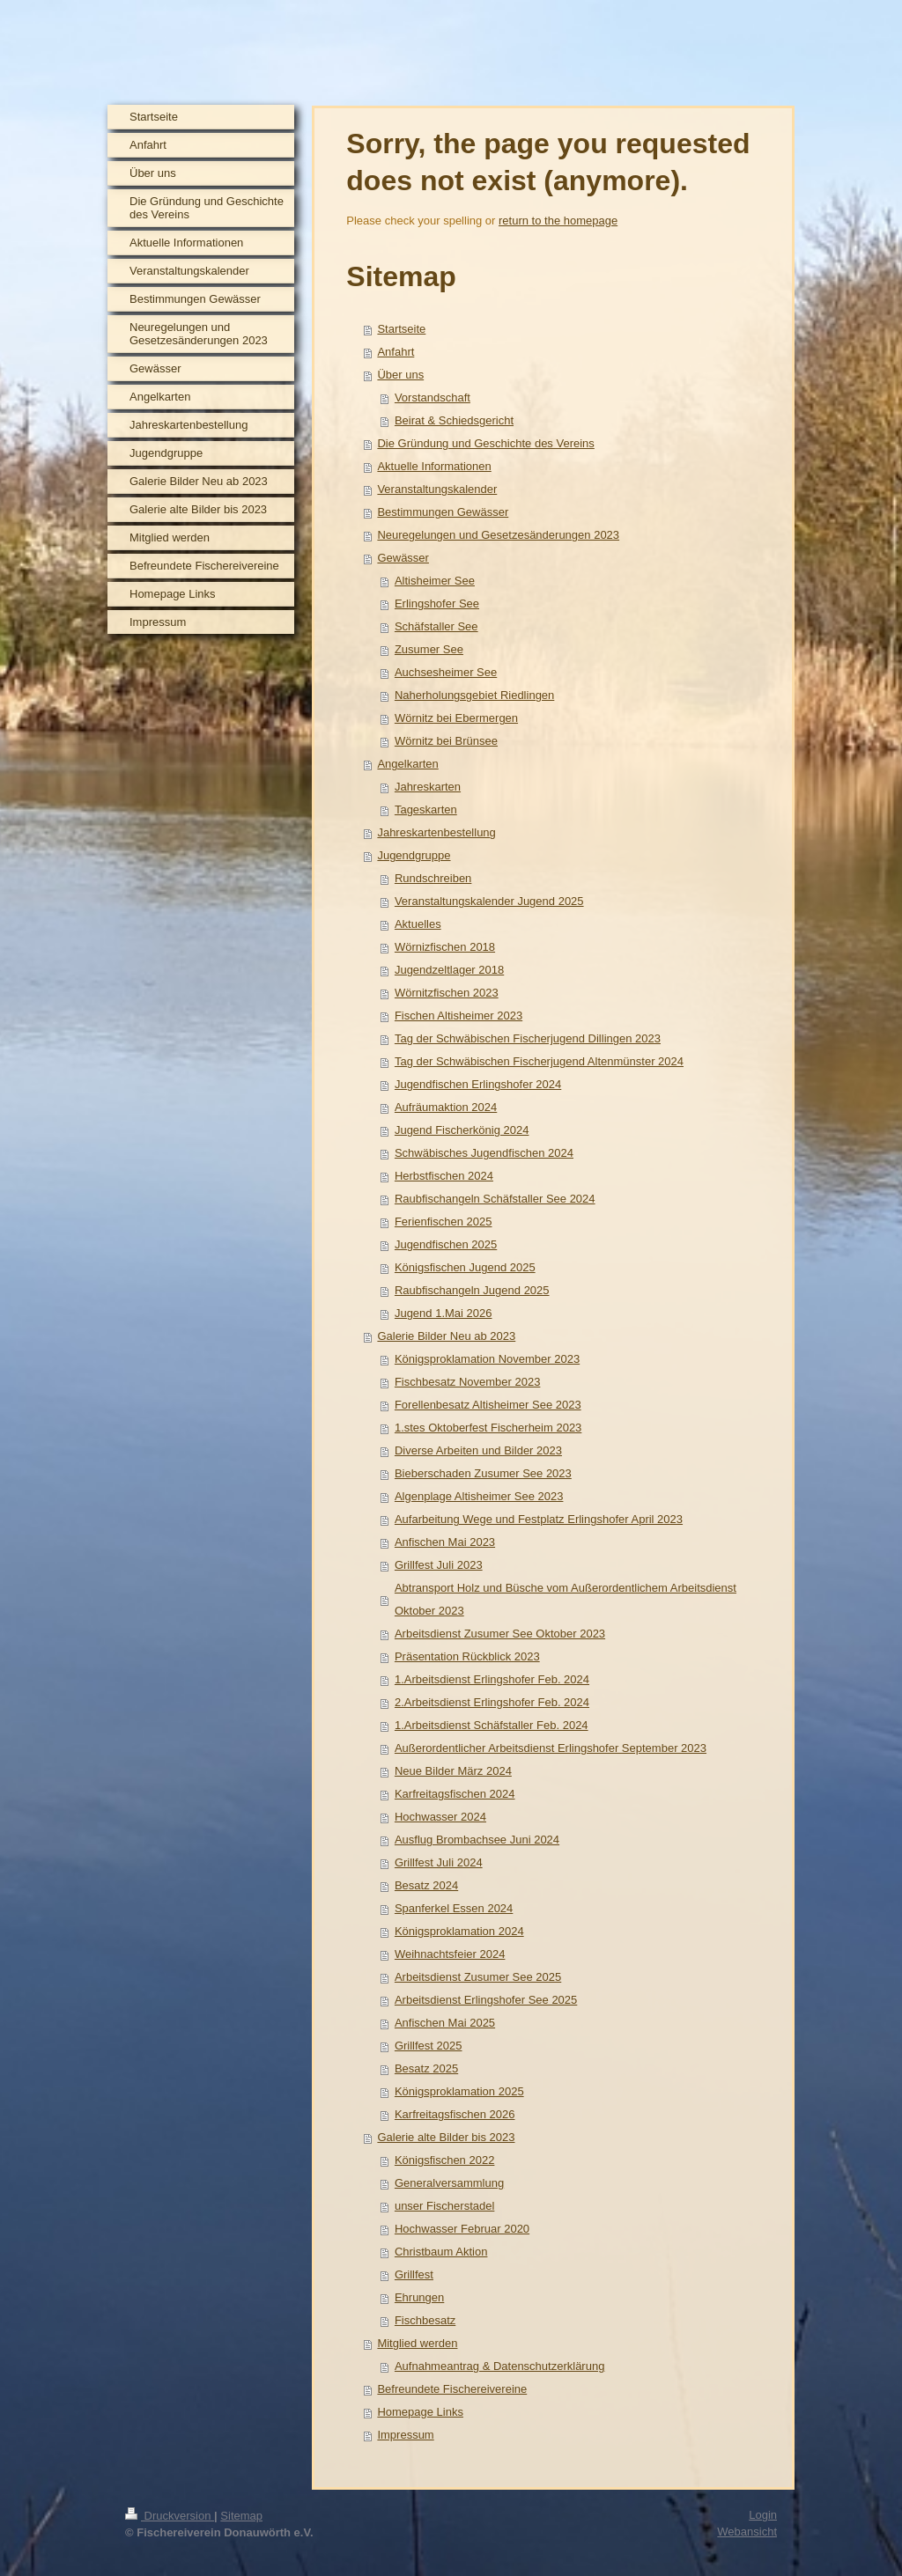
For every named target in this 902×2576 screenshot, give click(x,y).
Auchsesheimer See (446, 672)
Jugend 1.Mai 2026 (443, 1313)
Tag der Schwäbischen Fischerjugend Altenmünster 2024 (539, 1061)
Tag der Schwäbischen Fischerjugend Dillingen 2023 (528, 1038)
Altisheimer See (435, 580)
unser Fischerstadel (444, 2205)
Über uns (400, 374)
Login (763, 2514)
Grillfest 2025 (428, 2045)
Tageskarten (426, 809)
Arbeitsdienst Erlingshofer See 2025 (486, 1999)
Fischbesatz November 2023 (467, 1381)
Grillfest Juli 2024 (439, 1862)
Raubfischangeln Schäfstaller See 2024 (495, 1198)
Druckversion (169, 2515)
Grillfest (414, 2274)
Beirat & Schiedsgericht (454, 420)
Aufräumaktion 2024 (446, 1107)
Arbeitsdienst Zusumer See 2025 (478, 1977)
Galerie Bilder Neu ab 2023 (446, 1336)
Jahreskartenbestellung (436, 832)
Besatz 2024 (426, 1885)
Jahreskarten (428, 786)
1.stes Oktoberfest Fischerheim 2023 (488, 1427)
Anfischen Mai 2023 (445, 1542)
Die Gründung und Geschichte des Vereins (485, 443)
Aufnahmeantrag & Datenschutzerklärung (499, 2366)
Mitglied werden (417, 2343)
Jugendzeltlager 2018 (449, 969)
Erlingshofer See (437, 603)
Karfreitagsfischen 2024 (455, 1793)
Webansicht (747, 2531)
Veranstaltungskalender (437, 489)
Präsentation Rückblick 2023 (467, 1656)
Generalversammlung (449, 2183)
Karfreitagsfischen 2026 (455, 2114)
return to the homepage (558, 220)
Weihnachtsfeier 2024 (450, 1954)
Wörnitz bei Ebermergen (456, 718)
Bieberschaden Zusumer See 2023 (483, 1473)
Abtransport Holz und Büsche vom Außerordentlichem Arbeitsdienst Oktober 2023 (565, 1599)
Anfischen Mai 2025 (445, 2022)
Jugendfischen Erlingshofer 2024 (478, 1084)
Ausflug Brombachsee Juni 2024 (477, 1839)
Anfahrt (395, 351)
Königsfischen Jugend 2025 (465, 1267)
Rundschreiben (433, 878)
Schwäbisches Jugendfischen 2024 (484, 1152)
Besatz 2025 (426, 2068)
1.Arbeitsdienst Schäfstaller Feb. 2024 (491, 1725)
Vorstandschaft (432, 397)
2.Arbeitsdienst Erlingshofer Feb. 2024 (492, 1702)
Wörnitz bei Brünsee (446, 740)
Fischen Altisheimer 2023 (458, 1015)
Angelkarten (407, 763)
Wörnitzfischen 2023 (447, 992)
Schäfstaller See (436, 626)
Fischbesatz (425, 2320)
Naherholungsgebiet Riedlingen (474, 695)
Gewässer (403, 557)
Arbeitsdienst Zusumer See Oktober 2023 (500, 1633)
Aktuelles (418, 924)
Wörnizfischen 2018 (445, 946)
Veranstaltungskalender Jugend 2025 (489, 901)
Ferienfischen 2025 (443, 1221)
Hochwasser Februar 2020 (462, 2228)
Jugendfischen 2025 (446, 1244)
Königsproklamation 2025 (459, 2091)
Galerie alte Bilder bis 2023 (445, 2137)
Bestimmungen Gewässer (442, 512)
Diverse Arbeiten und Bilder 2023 (478, 1450)
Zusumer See (429, 649)
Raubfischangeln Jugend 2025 (472, 1290)
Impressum (405, 2434)
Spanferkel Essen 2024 (454, 1908)
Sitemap (241, 2515)
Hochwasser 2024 (440, 1816)
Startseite (401, 328)
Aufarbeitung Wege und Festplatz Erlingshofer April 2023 (539, 1519)
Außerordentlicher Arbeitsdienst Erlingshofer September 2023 (550, 1748)
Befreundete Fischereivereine (452, 2389)
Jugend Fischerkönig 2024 (462, 1130)
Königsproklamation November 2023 (487, 1358)
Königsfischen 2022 (444, 2160)
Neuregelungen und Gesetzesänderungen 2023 (498, 534)
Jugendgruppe (413, 855)
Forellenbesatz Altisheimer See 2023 (488, 1404)
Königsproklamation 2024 (459, 1931)
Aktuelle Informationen (434, 466)
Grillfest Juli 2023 (439, 1564)
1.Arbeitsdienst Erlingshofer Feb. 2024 (492, 1679)
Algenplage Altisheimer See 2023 (479, 1496)
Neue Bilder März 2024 (453, 1770)
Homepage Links (420, 2411)
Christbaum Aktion (441, 2251)
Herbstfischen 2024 (444, 1175)
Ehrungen (419, 2297)
